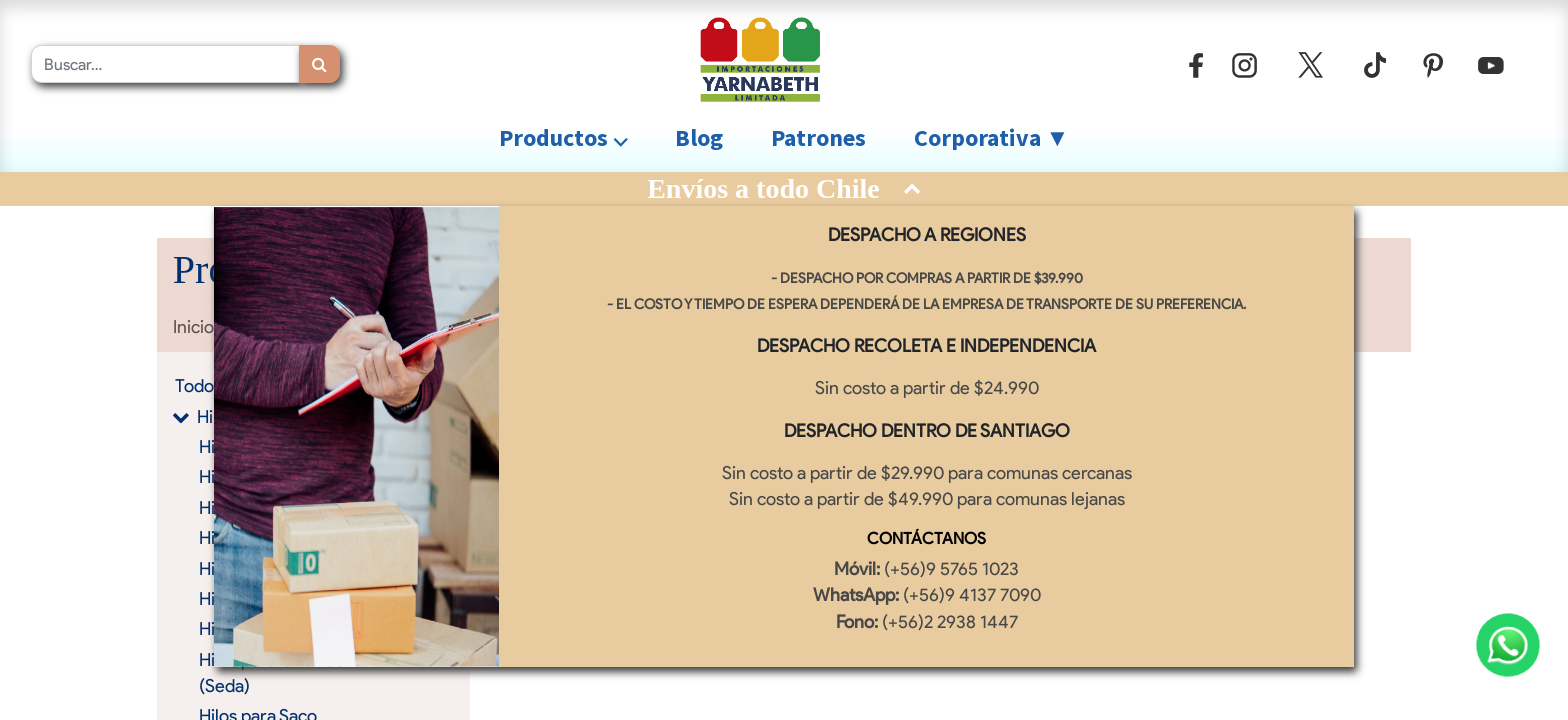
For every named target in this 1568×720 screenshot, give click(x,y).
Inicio (193, 326)
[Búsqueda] (319, 64)
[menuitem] (699, 138)
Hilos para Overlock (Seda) (276, 672)
